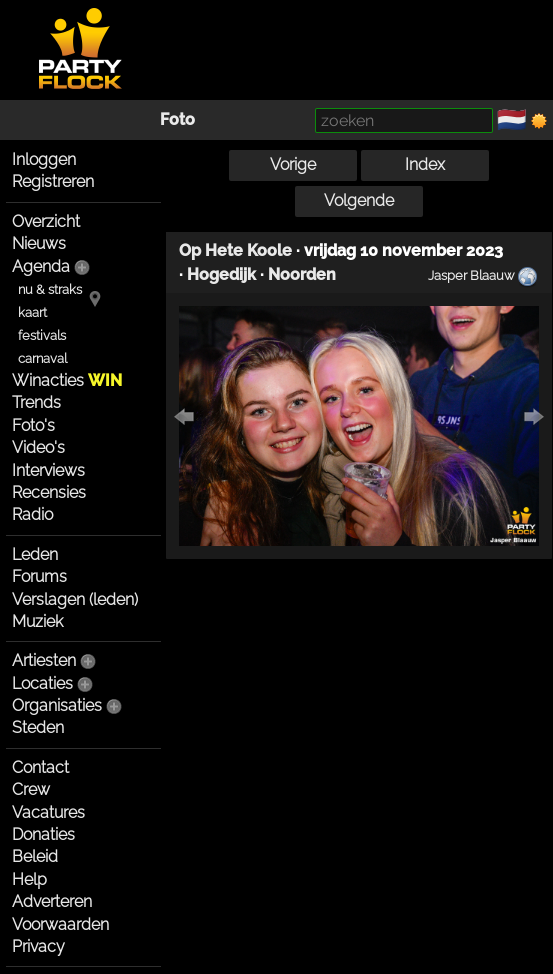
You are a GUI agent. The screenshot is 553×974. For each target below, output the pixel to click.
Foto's (33, 425)
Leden (35, 554)
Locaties (42, 683)
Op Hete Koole (235, 250)
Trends (36, 402)
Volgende (359, 200)
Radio (32, 514)
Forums (39, 576)
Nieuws (39, 243)
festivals (42, 335)
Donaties (43, 834)
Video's (38, 447)
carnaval (42, 358)
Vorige (293, 164)
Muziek (37, 621)
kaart (32, 312)
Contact (40, 767)
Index (425, 164)
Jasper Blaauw (471, 275)
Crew (31, 789)
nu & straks (50, 289)
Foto (177, 119)
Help (29, 879)
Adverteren (52, 901)
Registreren (53, 181)
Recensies (49, 492)
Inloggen (44, 159)
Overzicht (46, 221)
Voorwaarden (60, 924)
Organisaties (57, 705)
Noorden (302, 274)
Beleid (35, 856)
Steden (38, 727)
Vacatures (48, 812)
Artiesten (44, 660)
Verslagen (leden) (75, 599)
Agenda (41, 266)
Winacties (67, 380)
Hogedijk (221, 274)
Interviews (48, 470)
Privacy (38, 946)
